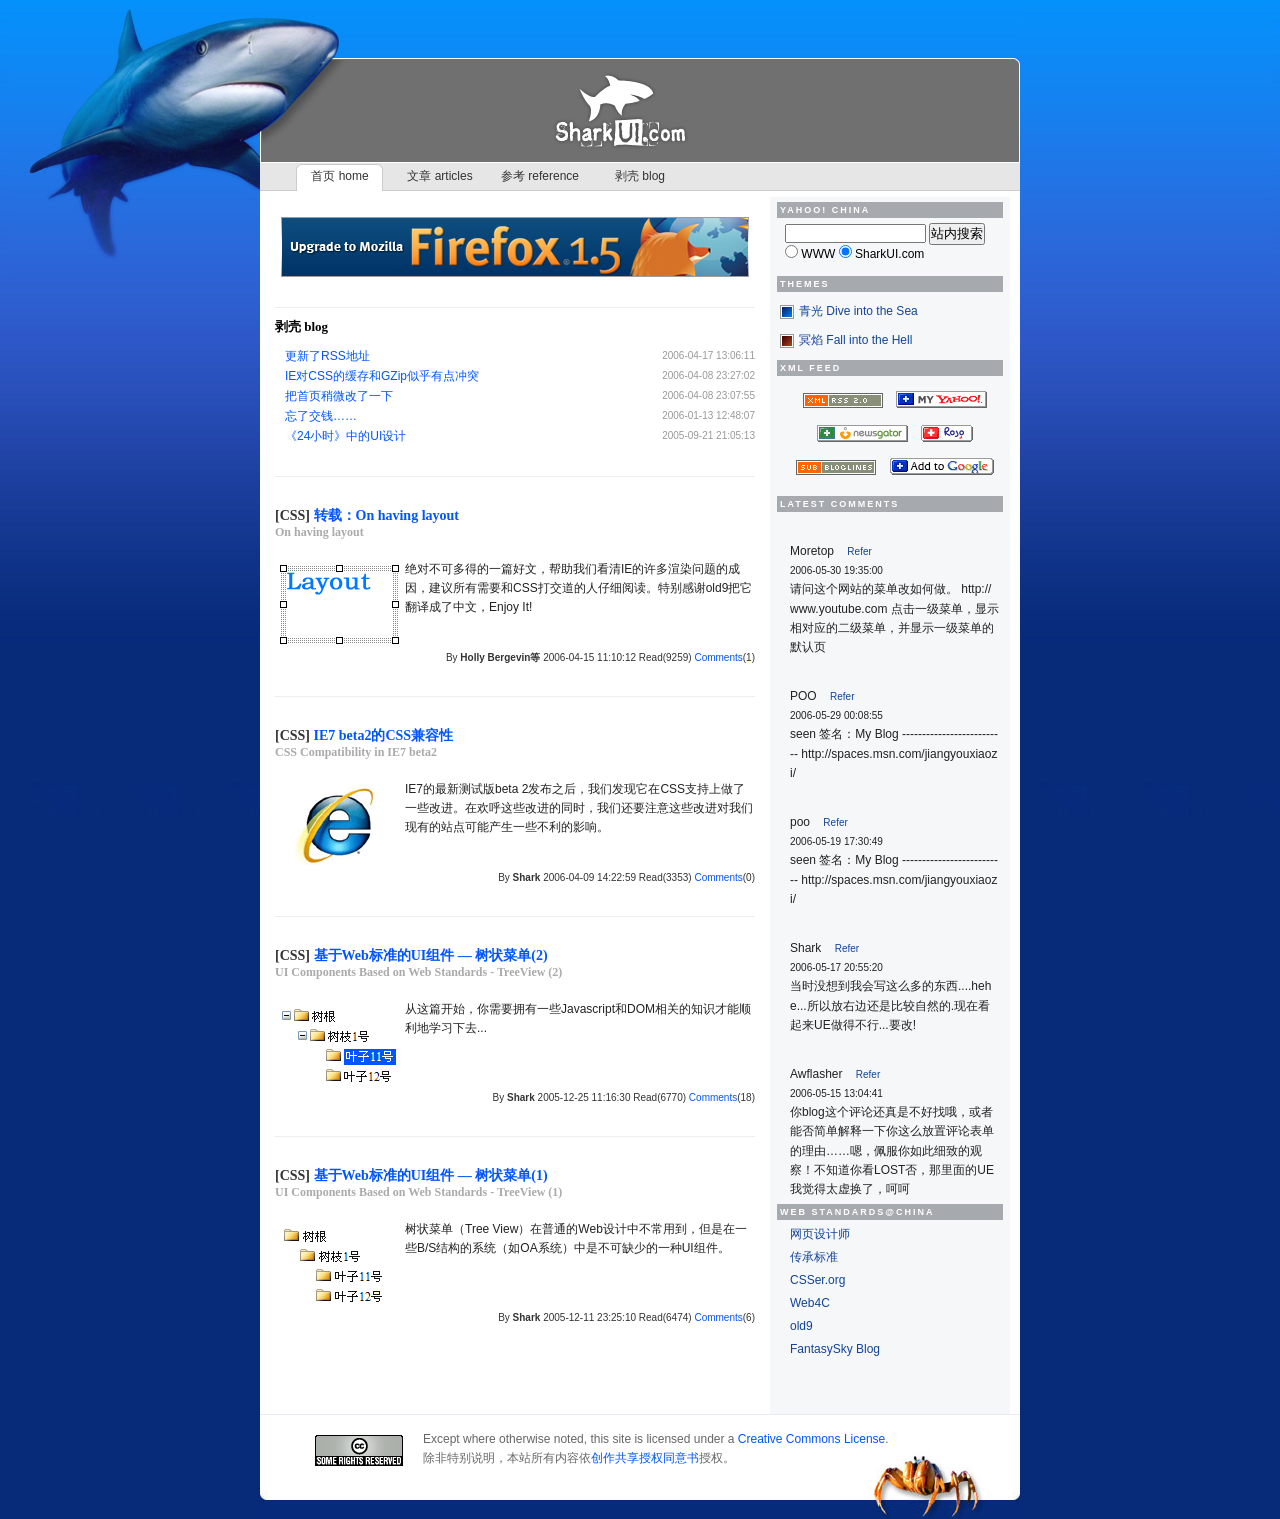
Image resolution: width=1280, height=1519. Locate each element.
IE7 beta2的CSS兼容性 (384, 735)
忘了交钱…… (321, 416)
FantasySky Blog (835, 1349)
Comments (718, 657)
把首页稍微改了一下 (339, 396)
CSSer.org (817, 1280)
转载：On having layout (386, 515)
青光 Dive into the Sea (858, 311)
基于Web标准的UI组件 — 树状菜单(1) (431, 1175)
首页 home (339, 176)
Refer (859, 551)
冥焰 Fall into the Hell (855, 340)
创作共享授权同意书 (645, 1458)
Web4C (810, 1303)
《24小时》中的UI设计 (345, 436)
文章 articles (439, 176)
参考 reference (540, 176)
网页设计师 (820, 1234)
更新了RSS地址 (327, 356)
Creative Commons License (811, 1439)
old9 (801, 1326)
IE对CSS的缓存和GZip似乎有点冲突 (382, 376)
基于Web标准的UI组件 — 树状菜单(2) (431, 955)
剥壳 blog (640, 176)
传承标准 (814, 1257)
